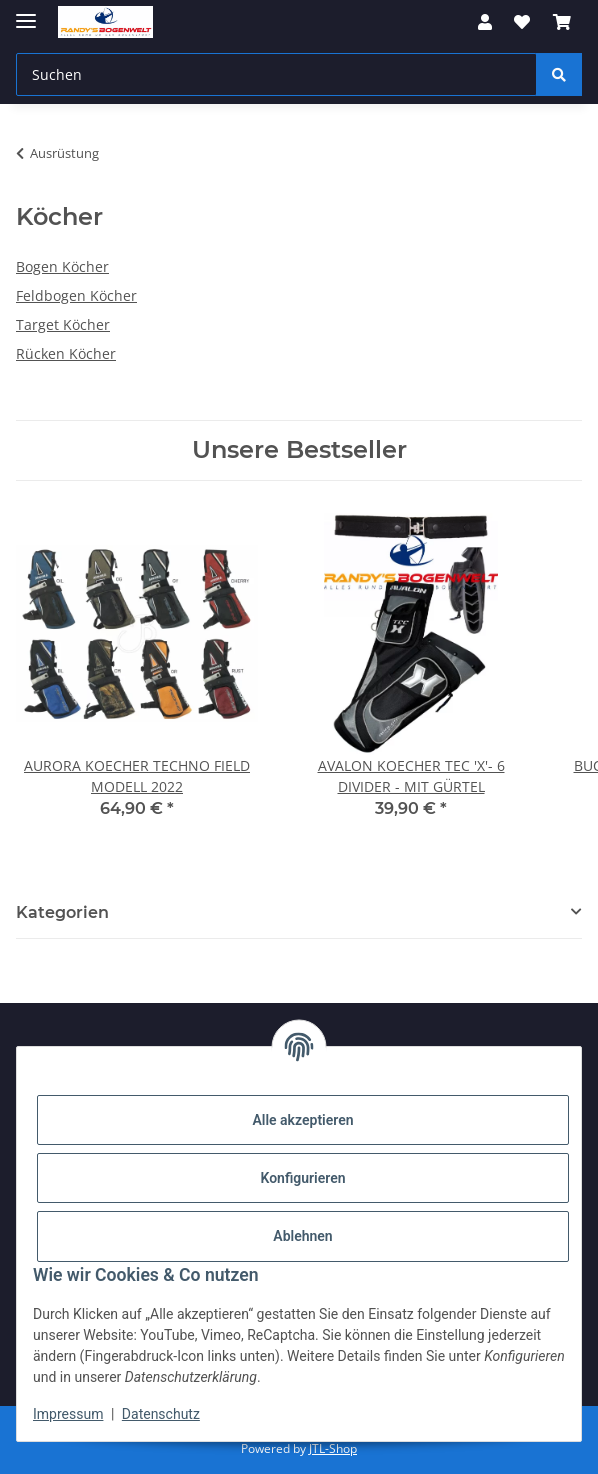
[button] (485, 22)
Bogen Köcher (62, 266)
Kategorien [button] (62, 912)
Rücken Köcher (66, 353)
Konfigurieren (302, 1178)
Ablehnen (302, 1236)
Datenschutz (161, 1414)
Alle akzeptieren (302, 1120)
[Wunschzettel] (522, 22)
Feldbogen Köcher (76, 295)
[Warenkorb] (562, 22)
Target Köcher (63, 324)
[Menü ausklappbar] (26, 12)
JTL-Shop (333, 1448)
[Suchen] (276, 74)
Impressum (68, 1414)
